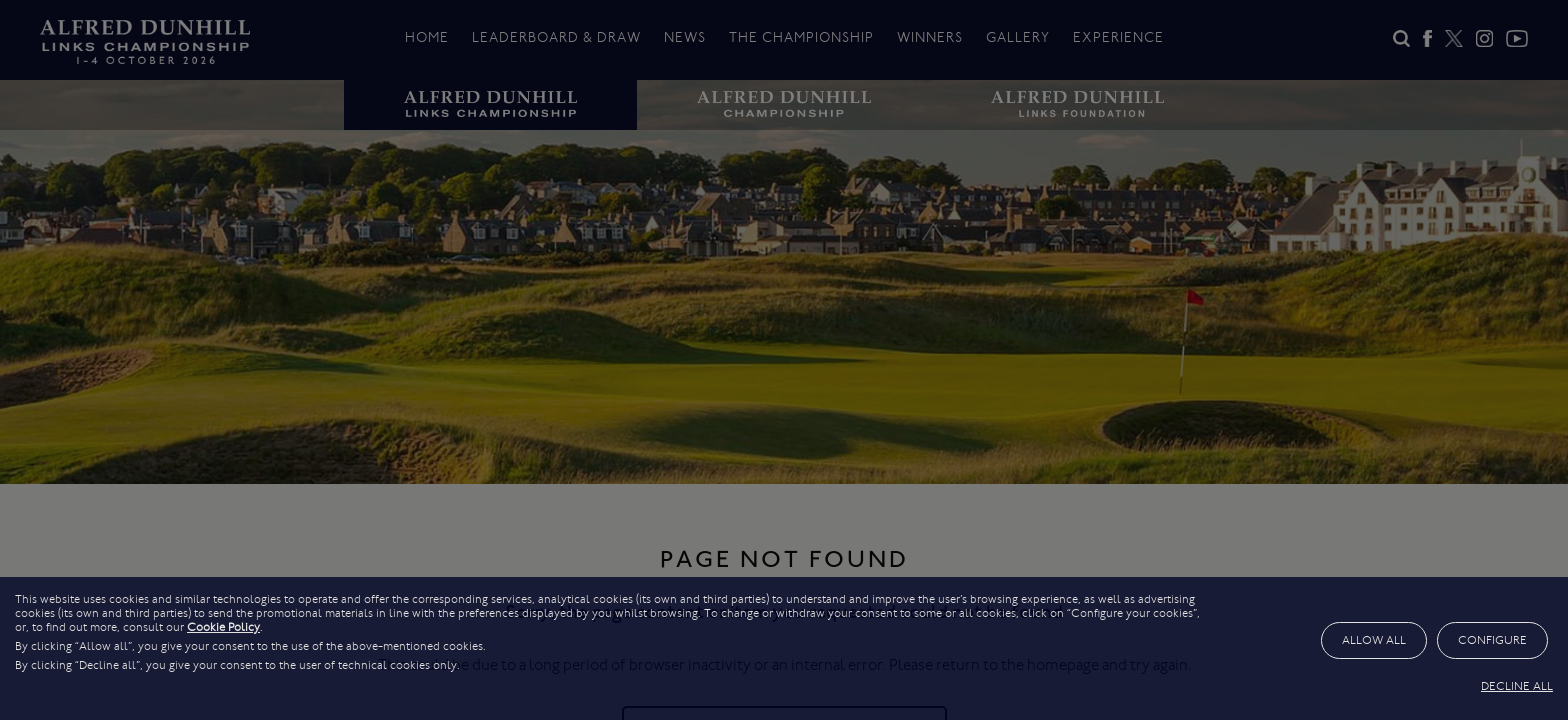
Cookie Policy (223, 627)
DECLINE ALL (1517, 686)
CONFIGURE (1492, 640)
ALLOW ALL (1374, 640)
